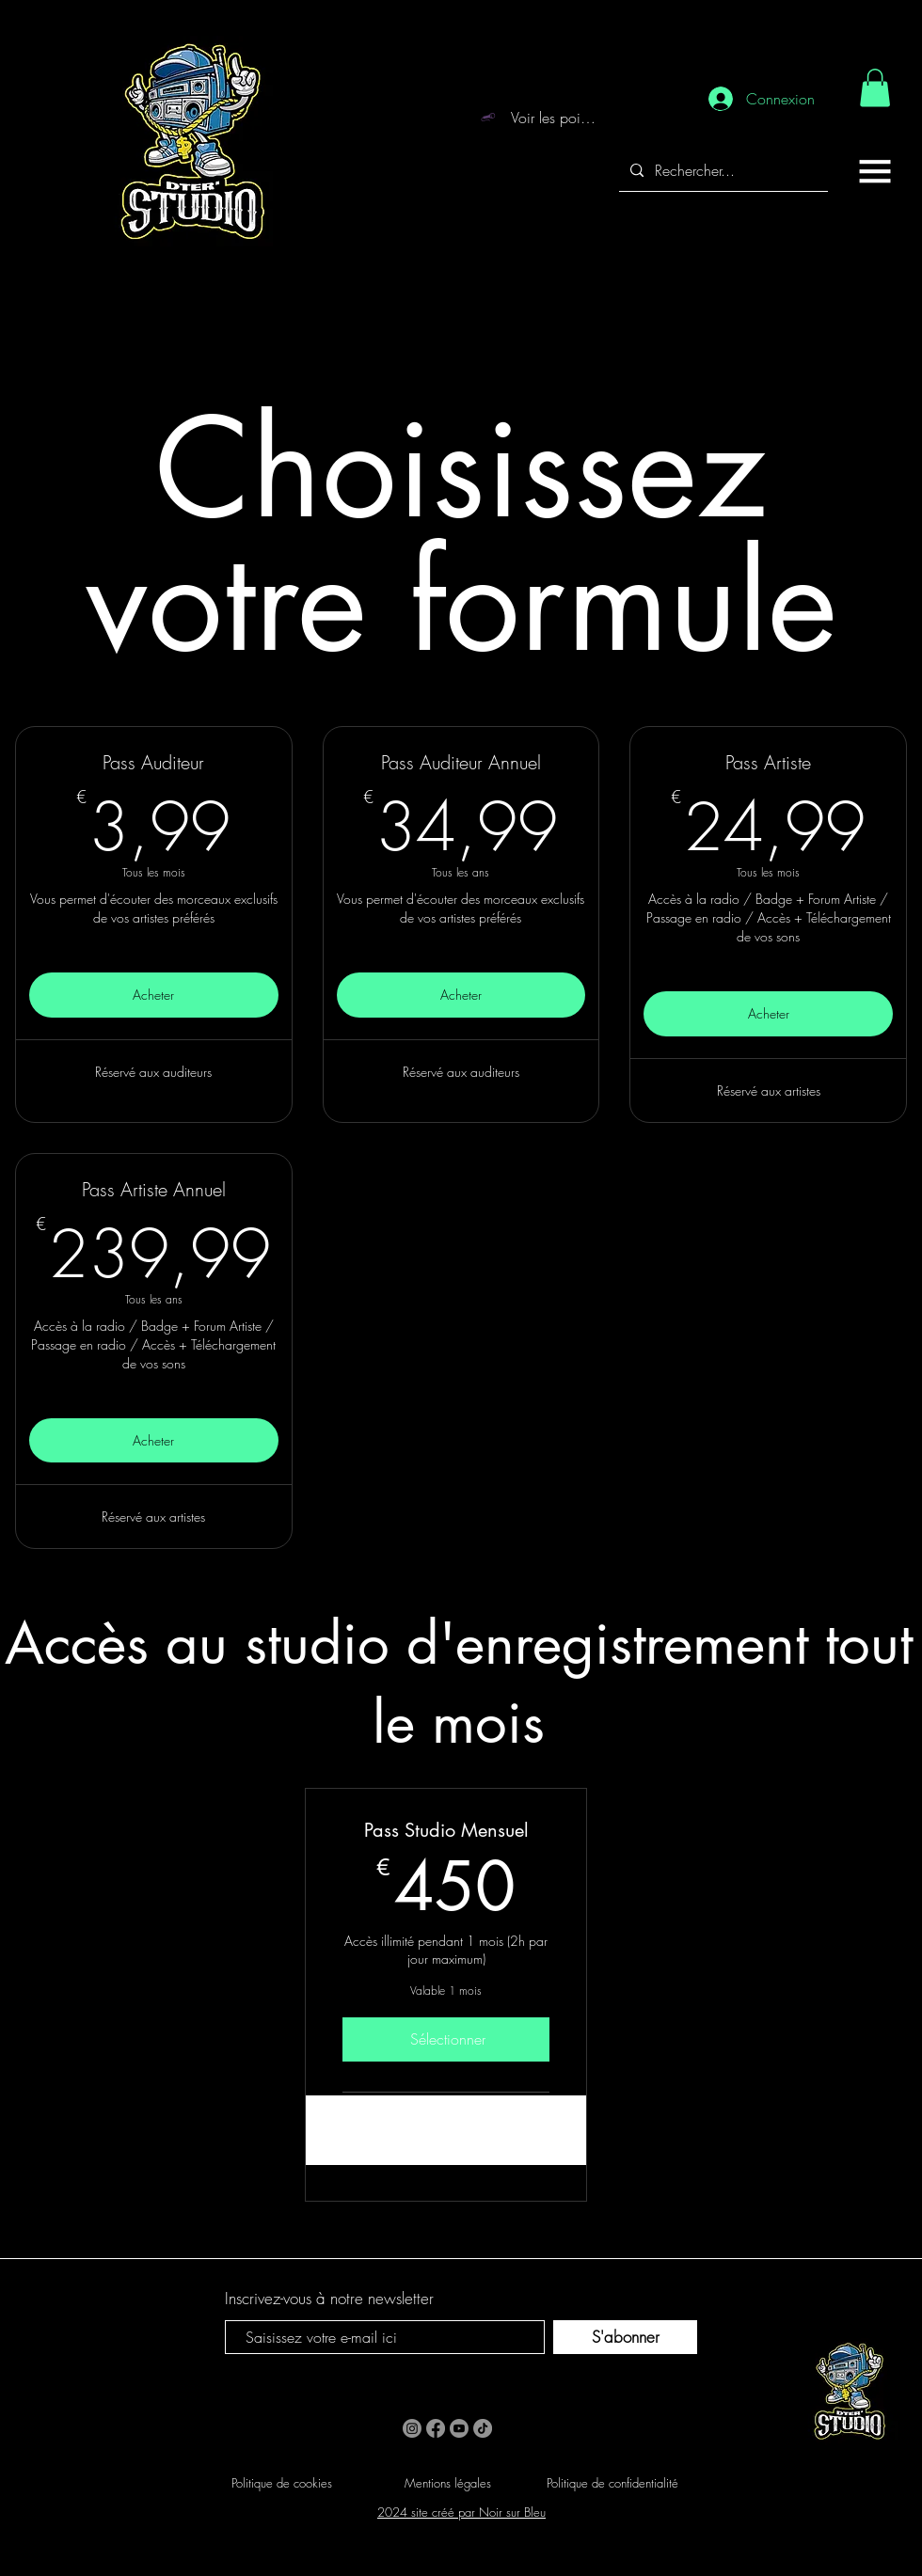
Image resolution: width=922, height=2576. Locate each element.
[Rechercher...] (721, 170)
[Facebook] (435, 2428)
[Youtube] (459, 2428)
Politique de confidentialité (612, 2482)
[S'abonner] (625, 2337)
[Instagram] (412, 2428)
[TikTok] (482, 2428)
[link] (875, 88)
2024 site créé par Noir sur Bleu (461, 2512)
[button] (875, 171)
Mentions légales (448, 2482)
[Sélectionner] (445, 2039)
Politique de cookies (281, 2482)
